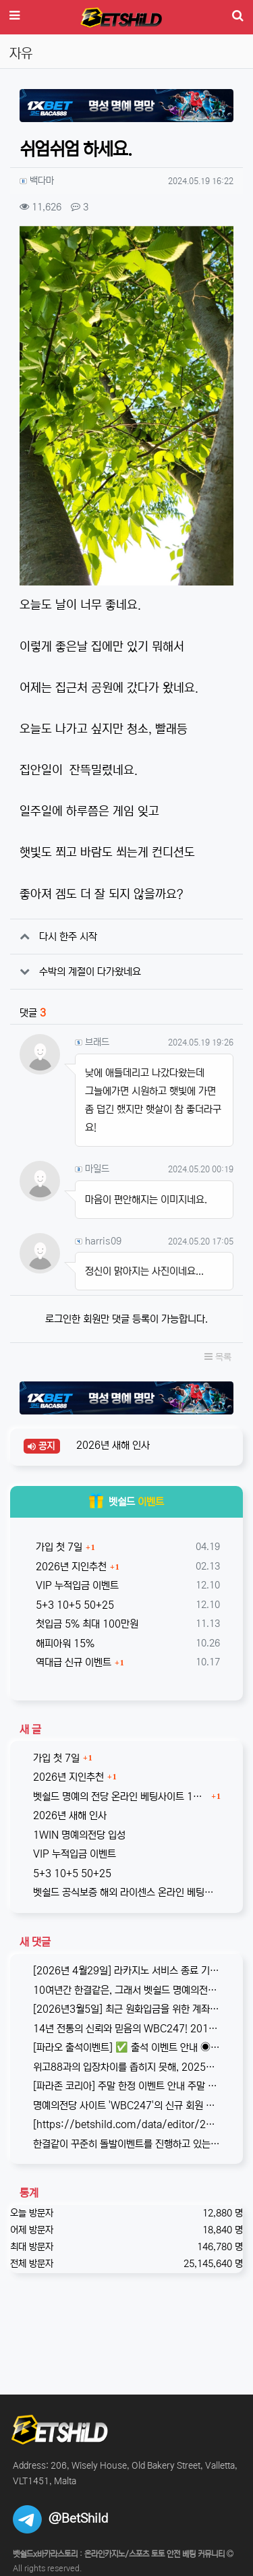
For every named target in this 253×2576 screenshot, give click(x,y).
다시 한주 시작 (68, 936)
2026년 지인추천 (70, 1566)
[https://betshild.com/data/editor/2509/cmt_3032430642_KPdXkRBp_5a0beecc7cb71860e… (126, 2124)
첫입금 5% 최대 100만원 (85, 1624)
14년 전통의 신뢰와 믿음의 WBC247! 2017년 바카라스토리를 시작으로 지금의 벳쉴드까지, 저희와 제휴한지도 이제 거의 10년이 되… (126, 2028)
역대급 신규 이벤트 (72, 1662)
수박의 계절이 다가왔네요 (90, 971)
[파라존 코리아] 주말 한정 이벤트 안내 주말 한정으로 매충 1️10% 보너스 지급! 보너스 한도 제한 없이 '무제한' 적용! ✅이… (126, 2086)
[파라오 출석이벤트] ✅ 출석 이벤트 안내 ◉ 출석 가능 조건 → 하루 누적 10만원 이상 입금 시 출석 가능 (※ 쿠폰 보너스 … (126, 2047)
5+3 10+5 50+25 (73, 1605)
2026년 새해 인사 (112, 1445)
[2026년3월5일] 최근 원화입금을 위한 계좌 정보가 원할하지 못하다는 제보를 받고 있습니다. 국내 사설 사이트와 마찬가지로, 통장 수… (126, 2009)
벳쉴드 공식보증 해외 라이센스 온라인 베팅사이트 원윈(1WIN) (126, 1892)
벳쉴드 (126, 1502)
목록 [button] (217, 1357)
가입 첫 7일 (57, 1547)
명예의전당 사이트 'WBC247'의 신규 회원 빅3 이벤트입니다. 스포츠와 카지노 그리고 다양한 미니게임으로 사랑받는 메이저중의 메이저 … (126, 2105)
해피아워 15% (63, 1643)
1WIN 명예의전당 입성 (79, 1835)
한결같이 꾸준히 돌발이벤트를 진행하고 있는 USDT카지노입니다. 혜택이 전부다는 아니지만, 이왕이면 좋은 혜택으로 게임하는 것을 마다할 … (126, 2144)
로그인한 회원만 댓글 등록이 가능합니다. (126, 1319)
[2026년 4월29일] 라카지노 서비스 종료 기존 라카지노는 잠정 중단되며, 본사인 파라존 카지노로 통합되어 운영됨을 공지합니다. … (126, 1970)
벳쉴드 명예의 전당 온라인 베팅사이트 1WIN (120, 1796)
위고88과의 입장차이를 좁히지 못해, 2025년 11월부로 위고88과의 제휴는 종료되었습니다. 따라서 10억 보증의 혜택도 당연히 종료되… (126, 2067)
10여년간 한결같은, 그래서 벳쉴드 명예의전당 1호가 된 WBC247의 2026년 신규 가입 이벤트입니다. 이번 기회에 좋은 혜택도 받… (126, 1990)
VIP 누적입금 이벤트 (76, 1585)
